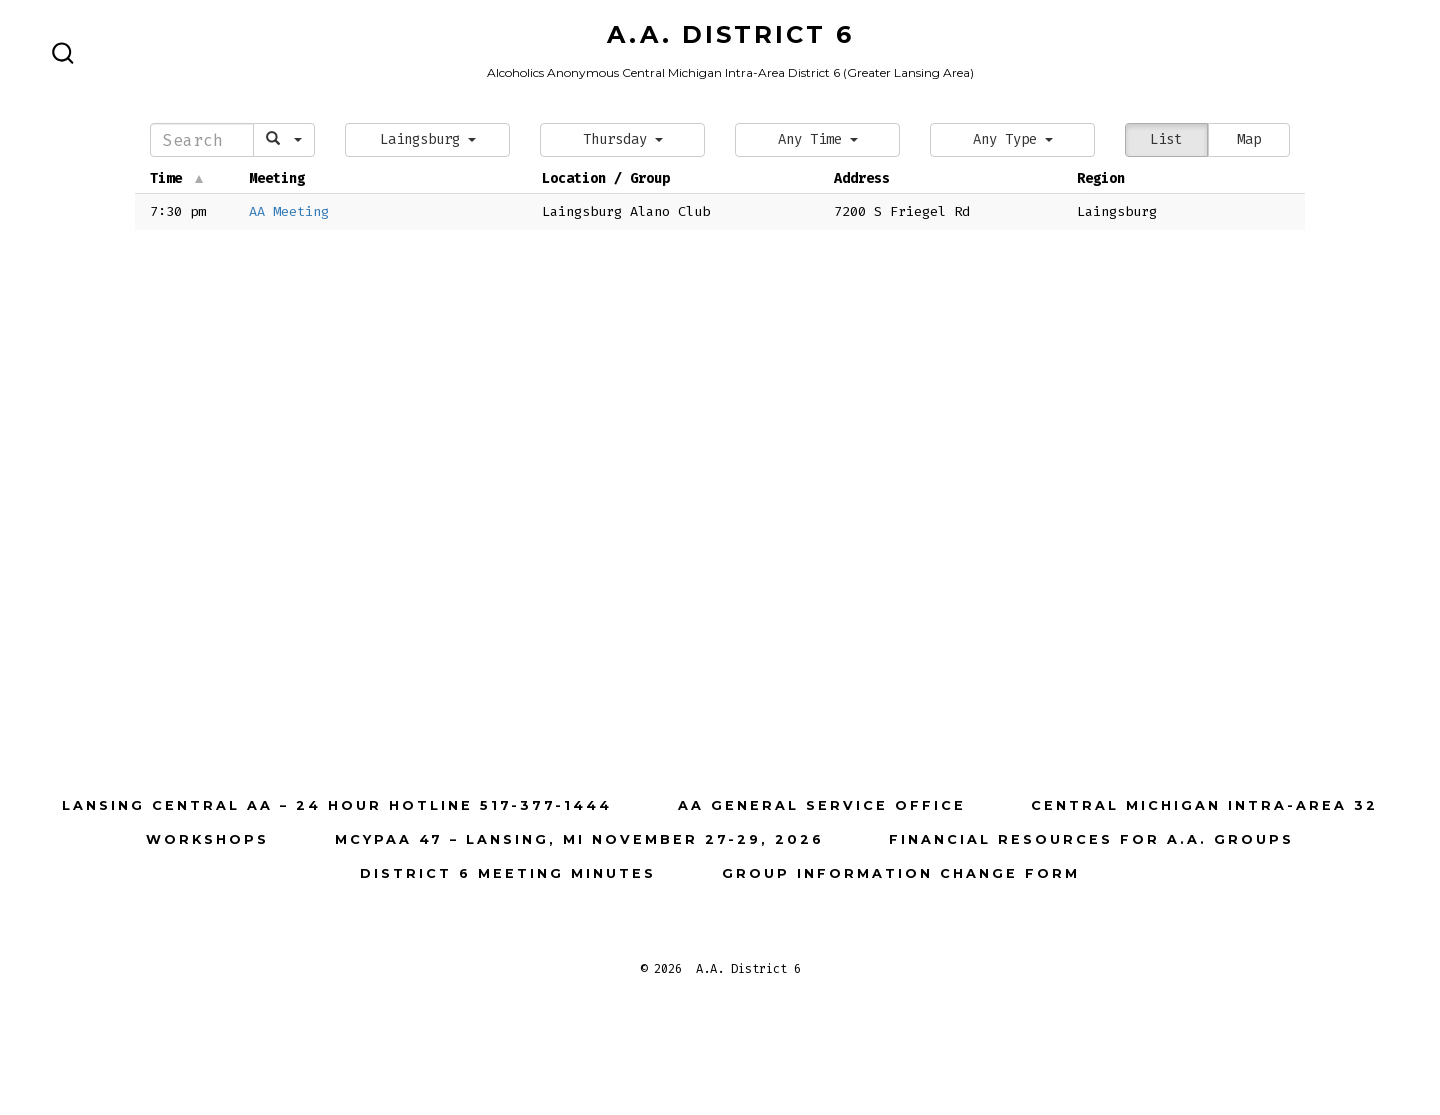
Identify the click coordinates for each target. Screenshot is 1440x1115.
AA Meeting (289, 211)
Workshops (207, 839)
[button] (427, 140)
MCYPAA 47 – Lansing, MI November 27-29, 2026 (579, 839)
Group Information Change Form (901, 873)
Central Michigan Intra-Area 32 (1204, 805)
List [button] (1166, 139)
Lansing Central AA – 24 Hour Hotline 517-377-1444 (337, 805)
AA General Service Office (822, 805)
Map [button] (1249, 139)
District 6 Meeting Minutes (508, 873)
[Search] (202, 140)
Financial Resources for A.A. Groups (1091, 839)
